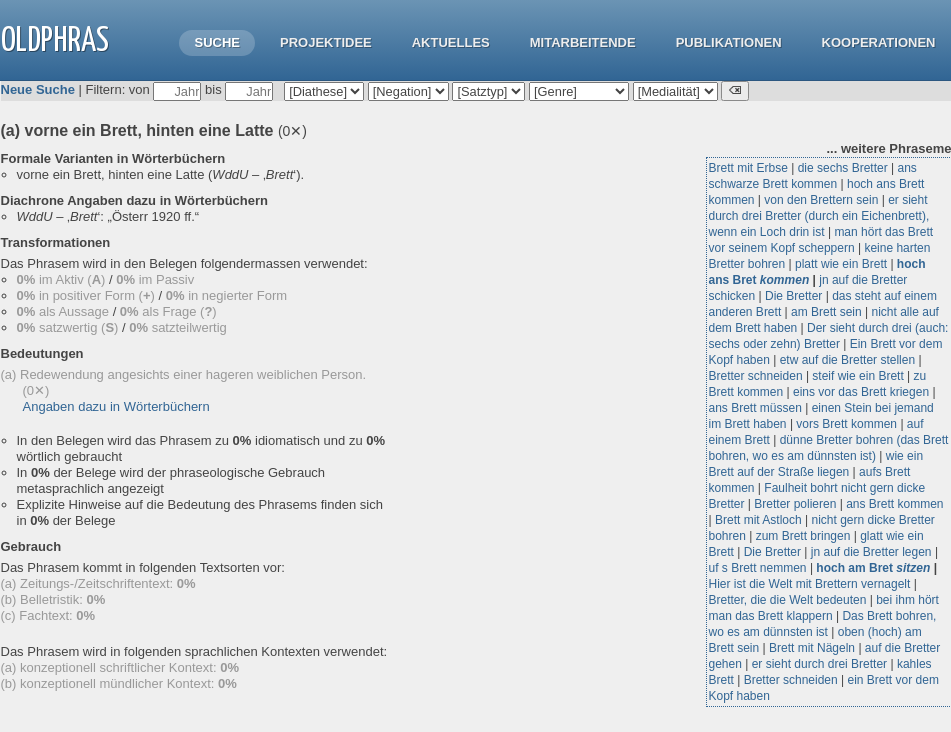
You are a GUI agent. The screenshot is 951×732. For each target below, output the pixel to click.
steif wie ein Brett (857, 376)
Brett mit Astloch (758, 520)
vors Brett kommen (846, 424)
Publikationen (729, 42)
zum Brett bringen (803, 536)
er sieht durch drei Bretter (819, 664)
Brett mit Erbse (748, 168)
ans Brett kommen (894, 504)
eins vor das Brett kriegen (861, 392)
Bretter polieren (795, 504)
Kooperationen (879, 42)
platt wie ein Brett (841, 264)
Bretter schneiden (756, 376)
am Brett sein (826, 312)
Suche (217, 42)
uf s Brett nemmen (758, 568)
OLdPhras (55, 41)
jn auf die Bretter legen (871, 552)
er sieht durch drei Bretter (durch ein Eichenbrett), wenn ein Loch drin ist (819, 216)
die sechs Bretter (843, 168)
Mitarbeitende (583, 42)
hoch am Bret (873, 568)
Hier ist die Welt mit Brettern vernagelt (810, 584)
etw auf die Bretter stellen (847, 360)
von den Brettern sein (821, 200)
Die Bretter (793, 296)
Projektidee (326, 42)
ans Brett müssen (755, 408)
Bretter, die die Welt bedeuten (788, 600)
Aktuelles (451, 42)
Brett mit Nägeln (812, 648)
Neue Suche (38, 89)
